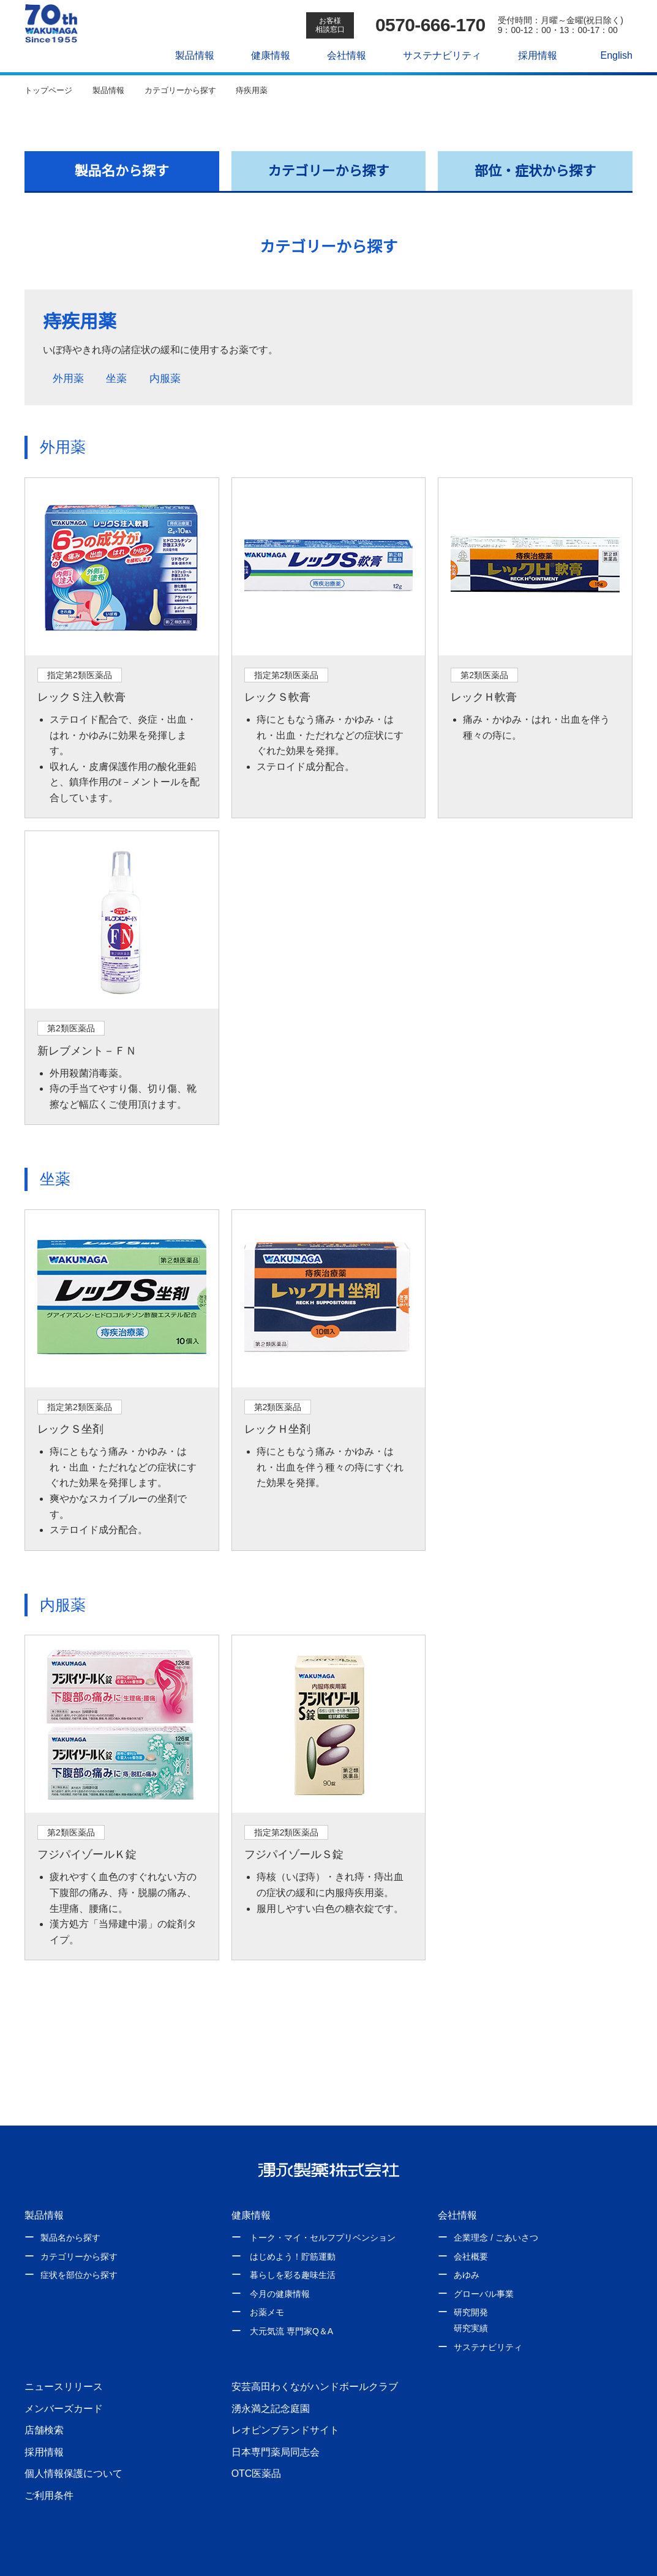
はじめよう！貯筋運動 (293, 2225)
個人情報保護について (73, 2442)
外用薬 (66, 378)
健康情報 (264, 55)
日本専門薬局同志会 (275, 2420)
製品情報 (188, 55)
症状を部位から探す (79, 2244)
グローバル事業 (484, 2263)
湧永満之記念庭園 (270, 2377)
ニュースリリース (63, 2355)
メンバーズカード (63, 2377)
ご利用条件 (48, 2464)
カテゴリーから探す (328, 171)
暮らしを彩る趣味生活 (293, 2244)
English (610, 55)
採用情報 (530, 55)
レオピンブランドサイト (285, 2399)
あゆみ (466, 2244)
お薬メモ (267, 2281)
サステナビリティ (436, 55)
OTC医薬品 (256, 2442)
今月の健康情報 (280, 2263)
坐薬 (120, 378)
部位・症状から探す (535, 171)
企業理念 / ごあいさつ (496, 2206)
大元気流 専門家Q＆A (291, 2300)
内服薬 (173, 378)
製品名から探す (122, 171)
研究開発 (471, 2281)
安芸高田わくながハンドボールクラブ (314, 2355)
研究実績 (471, 2297)
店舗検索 (44, 2399)
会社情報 (340, 55)
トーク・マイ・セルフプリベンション (323, 2206)
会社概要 (471, 2225)
